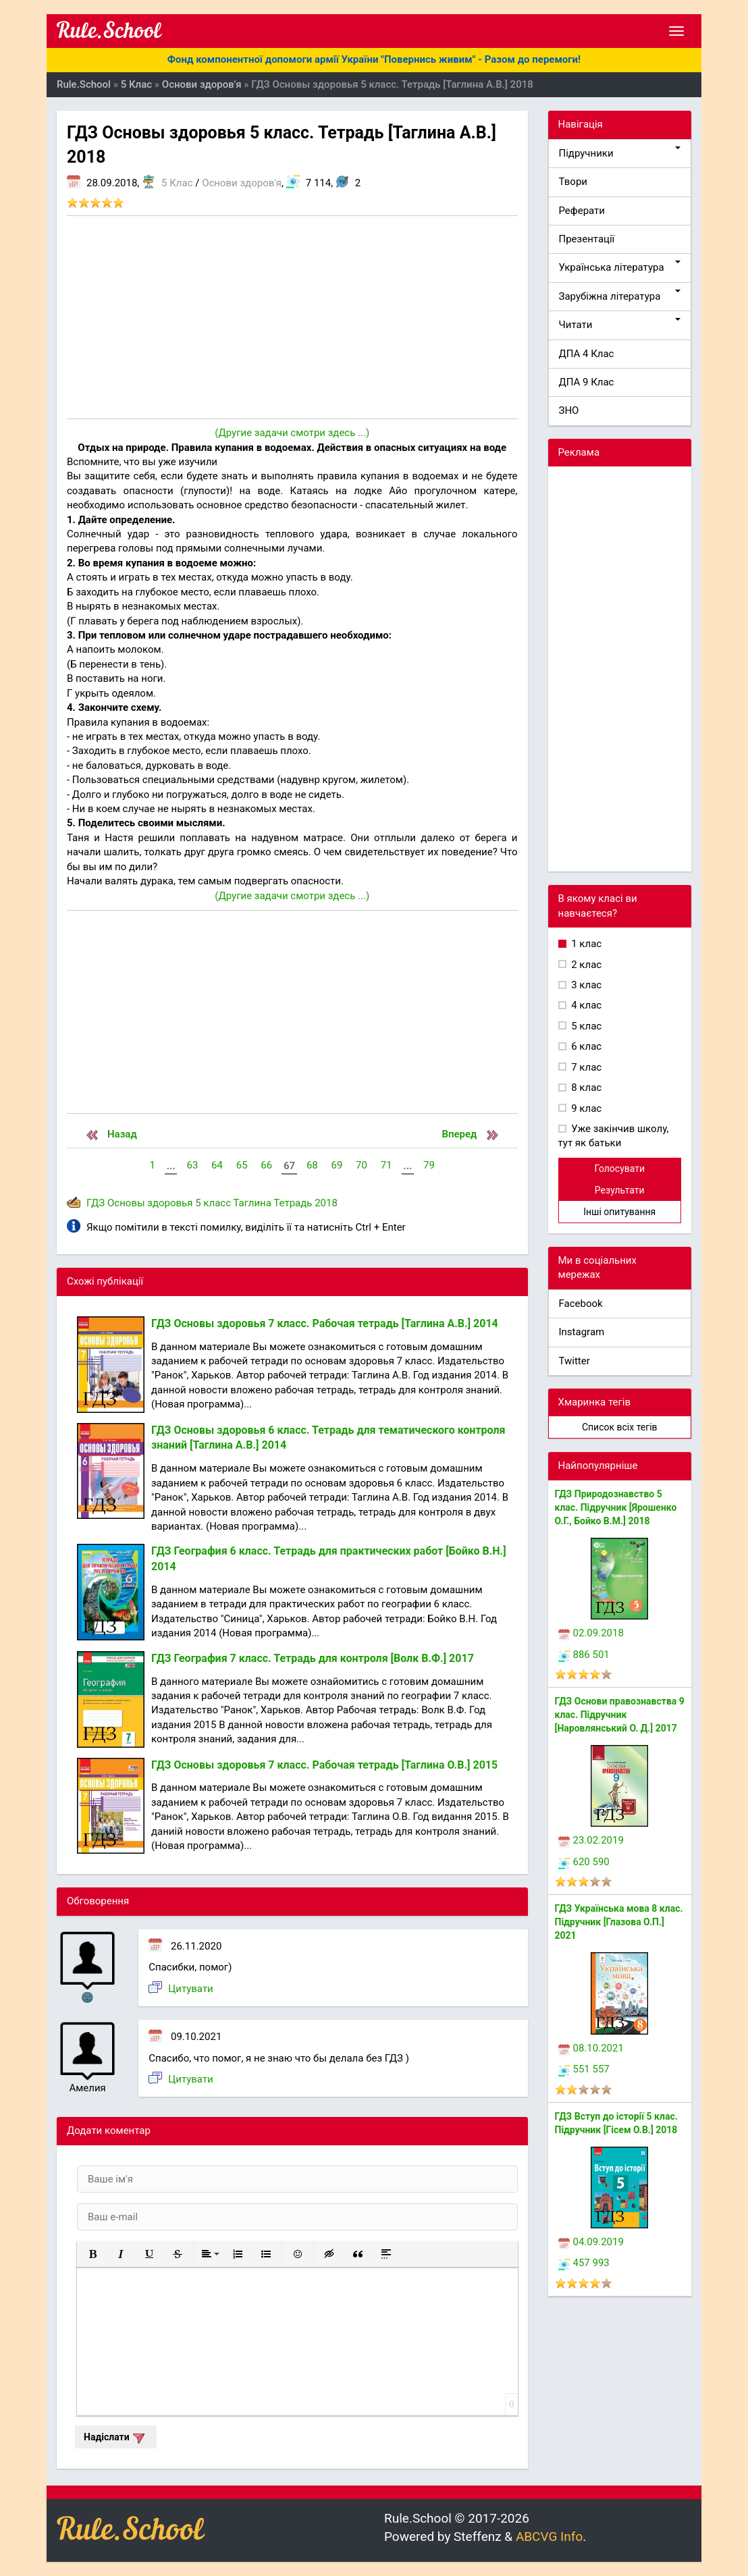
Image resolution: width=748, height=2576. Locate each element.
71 (386, 1165)
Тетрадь (292, 1203)
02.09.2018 (591, 1633)
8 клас (585, 1087)
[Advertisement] (292, 317)
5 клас (585, 1026)
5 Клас (176, 183)
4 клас (585, 1005)
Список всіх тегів (620, 1427)
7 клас (585, 1067)
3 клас (585, 985)
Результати (620, 1190)
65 (242, 1165)
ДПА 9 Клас (586, 382)
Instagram (582, 1332)
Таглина (252, 1203)
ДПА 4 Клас (586, 354)
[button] (92, 2254)
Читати (620, 324)
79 (429, 1165)
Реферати (582, 211)
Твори (573, 182)
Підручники (620, 152)
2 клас (585, 965)
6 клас (585, 1046)
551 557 (584, 2069)
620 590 (584, 1862)
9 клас (585, 1108)
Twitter (574, 1361)
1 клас (585, 944)
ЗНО (569, 410)
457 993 (584, 2263)
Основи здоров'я (242, 183)
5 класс (213, 1203)
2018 (326, 1203)
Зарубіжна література (620, 296)
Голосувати (619, 1168)
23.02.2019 (591, 1840)
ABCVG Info (549, 2536)
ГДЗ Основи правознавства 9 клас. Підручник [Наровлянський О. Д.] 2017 (620, 1715)
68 (312, 1165)
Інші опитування (619, 1211)
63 (192, 1165)
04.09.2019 (591, 2242)
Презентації (587, 239)
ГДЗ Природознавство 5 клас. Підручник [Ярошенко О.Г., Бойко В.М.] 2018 (616, 1507)
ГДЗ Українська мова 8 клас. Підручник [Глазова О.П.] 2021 (619, 1922)
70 (361, 1165)
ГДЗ (95, 1203)
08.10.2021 (591, 2048)
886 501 (584, 1654)
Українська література (620, 267)
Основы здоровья (149, 1203)
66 (266, 1165)
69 (336, 1165)
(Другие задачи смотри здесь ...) (292, 433)
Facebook (581, 1303)
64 (217, 1165)
